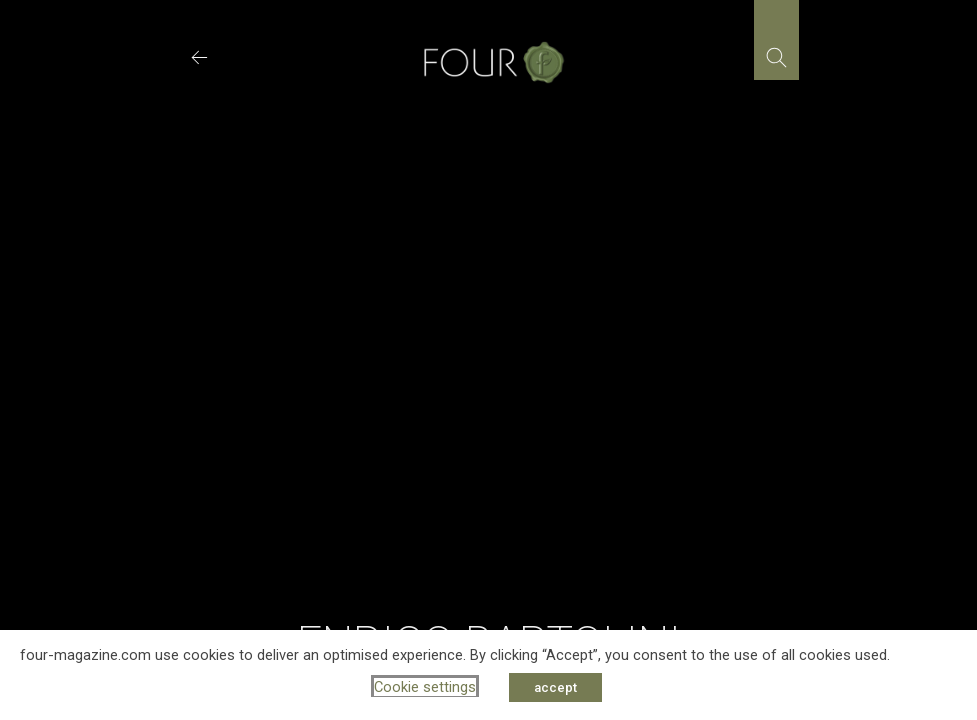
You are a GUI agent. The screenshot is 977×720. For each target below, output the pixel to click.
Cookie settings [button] (425, 687)
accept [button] (555, 687)
